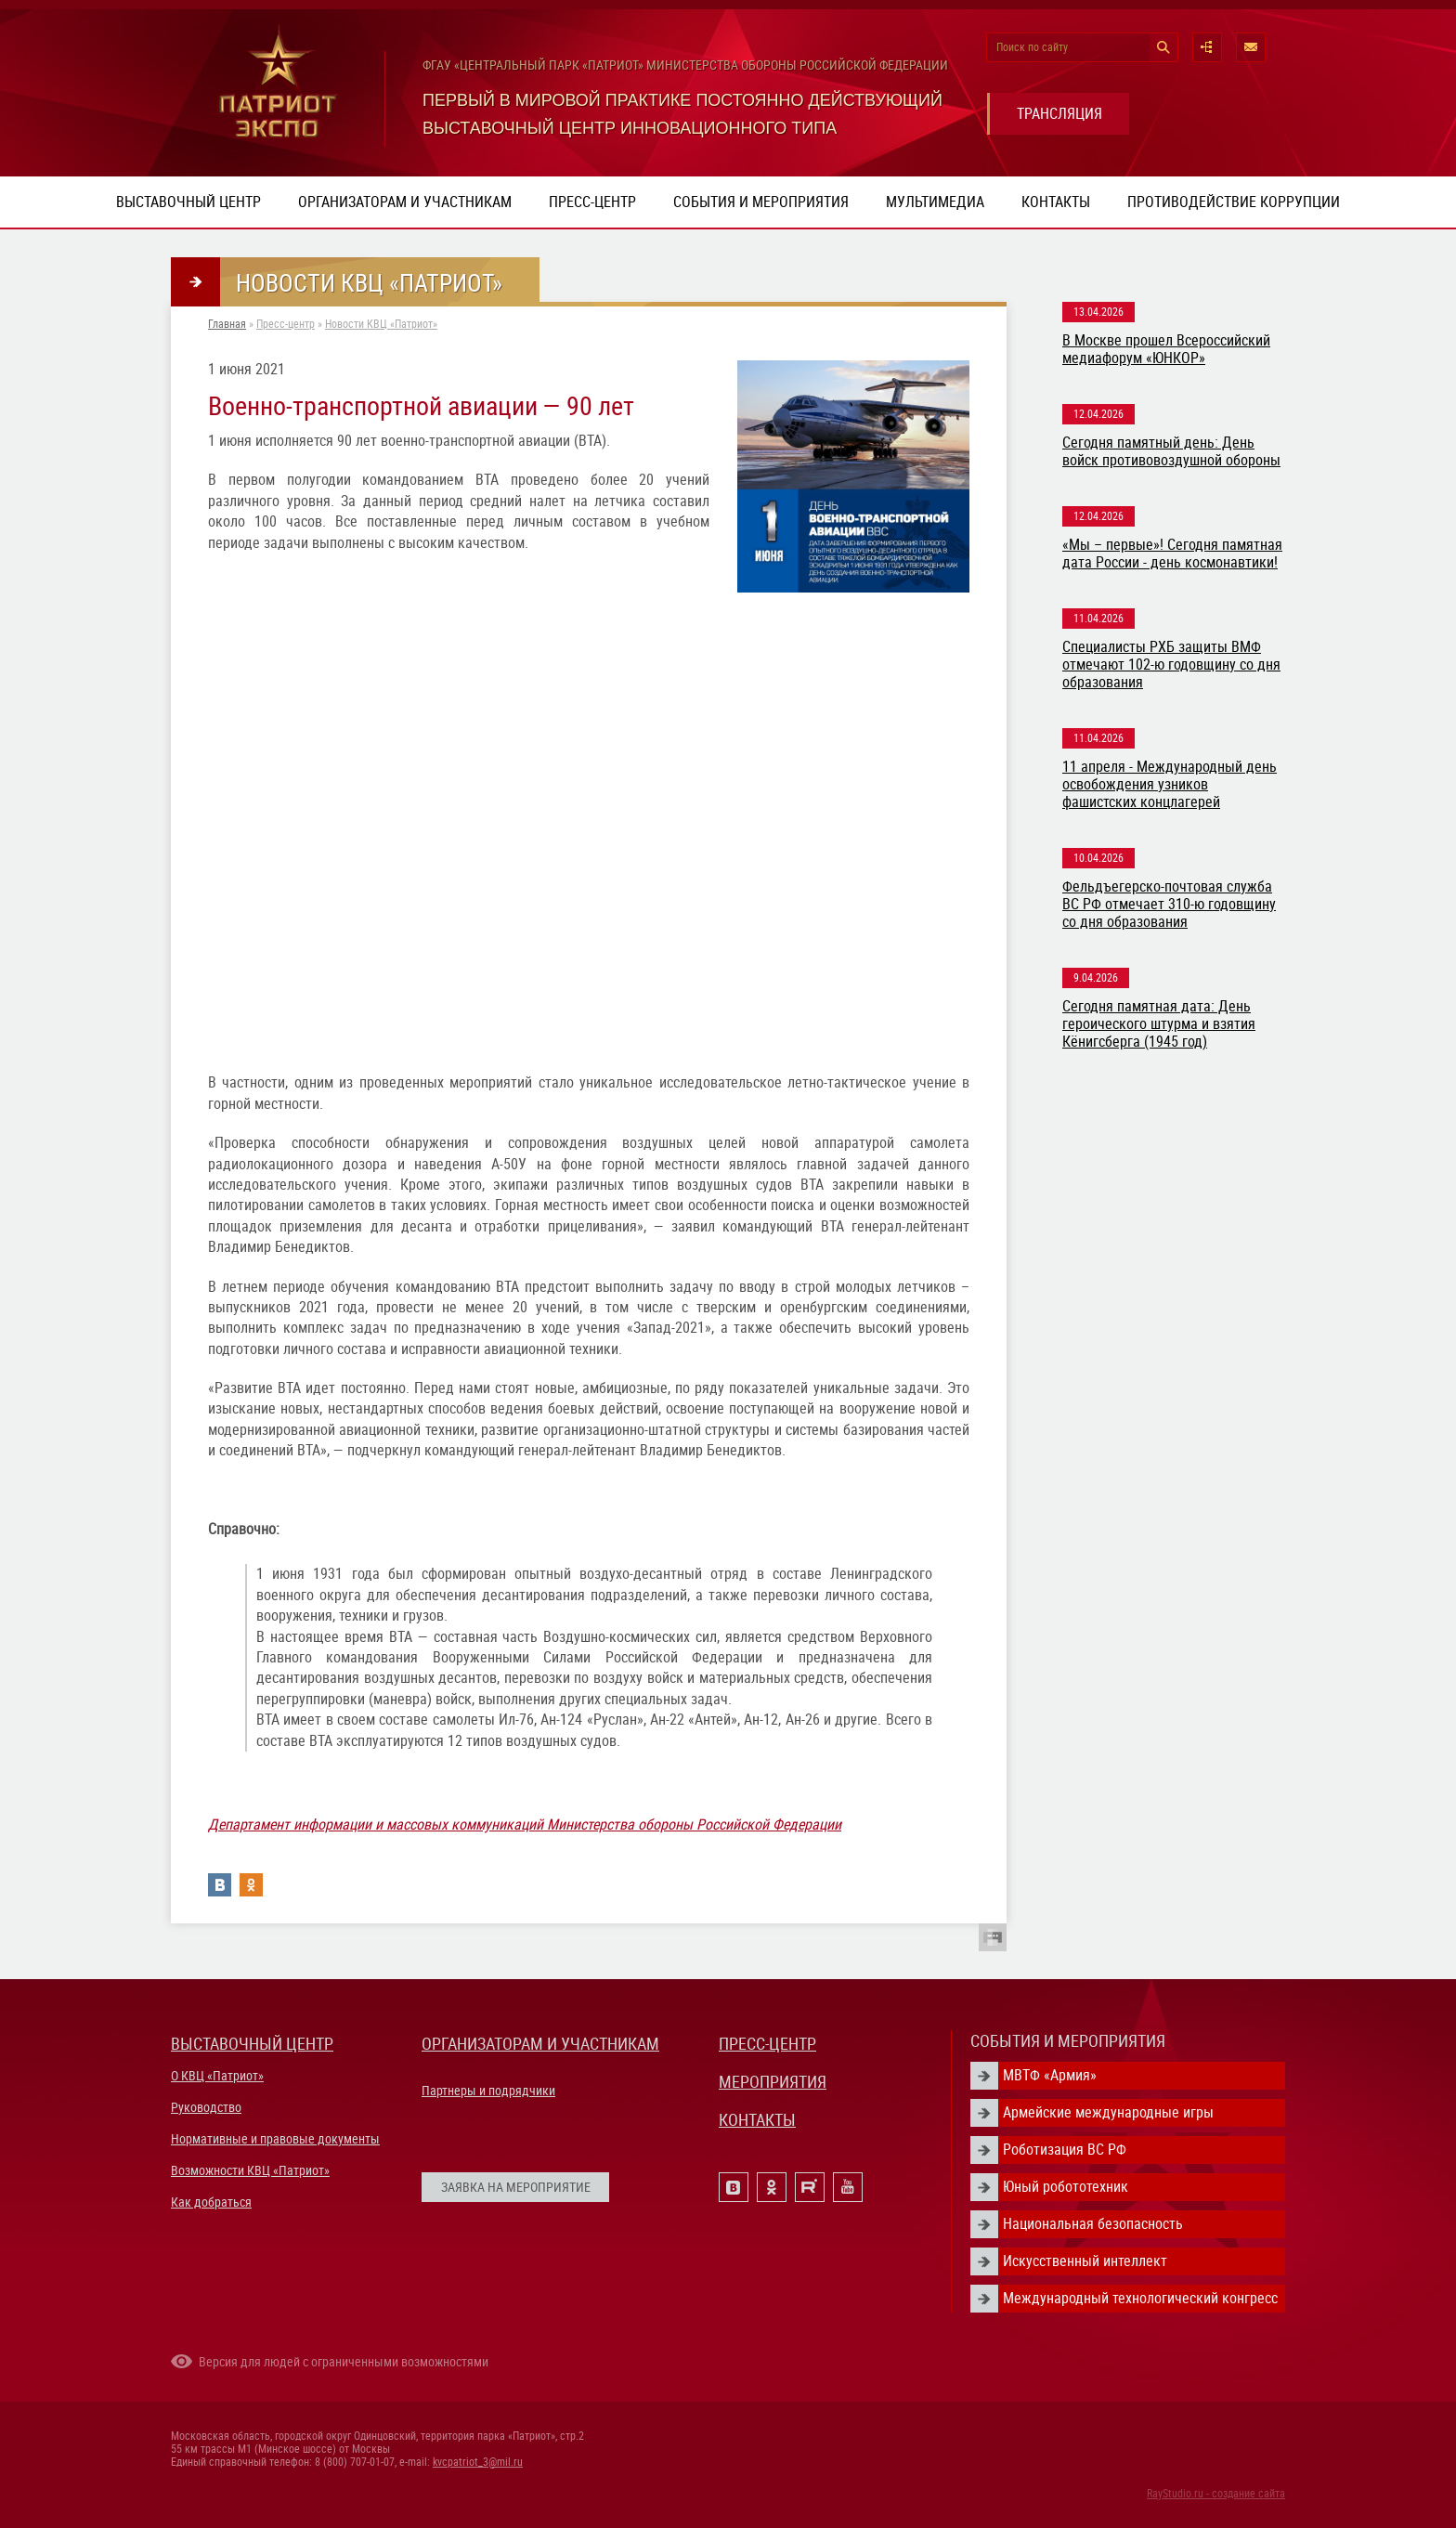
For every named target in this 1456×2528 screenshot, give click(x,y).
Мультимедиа (935, 202)
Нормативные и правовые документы (275, 2138)
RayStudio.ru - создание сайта (1216, 2493)
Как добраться (211, 2202)
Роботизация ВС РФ (1064, 2149)
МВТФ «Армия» (1050, 2075)
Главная (227, 324)
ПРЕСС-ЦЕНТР (767, 2043)
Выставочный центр (188, 202)
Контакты (1055, 202)
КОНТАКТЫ (757, 2120)
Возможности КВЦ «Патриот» (250, 2170)
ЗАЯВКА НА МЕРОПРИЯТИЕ (516, 2187)
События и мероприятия (761, 202)
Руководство (206, 2107)
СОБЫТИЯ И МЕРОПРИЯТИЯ (1067, 2041)
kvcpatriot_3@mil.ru (478, 2462)
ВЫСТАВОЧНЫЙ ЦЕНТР (252, 2043)
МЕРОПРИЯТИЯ (772, 2081)
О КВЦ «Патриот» (217, 2075)
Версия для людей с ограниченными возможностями (343, 2361)
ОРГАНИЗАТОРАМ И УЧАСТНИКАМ (540, 2043)
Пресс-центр (592, 202)
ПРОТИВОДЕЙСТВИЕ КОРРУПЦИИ (1233, 202)
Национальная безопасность (1093, 2224)
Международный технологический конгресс (1140, 2298)
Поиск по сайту (1032, 47)
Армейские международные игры (1108, 2112)
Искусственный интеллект (1085, 2261)
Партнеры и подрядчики (488, 2090)
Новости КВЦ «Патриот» (381, 324)
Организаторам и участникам (405, 202)
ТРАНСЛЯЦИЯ (1059, 114)
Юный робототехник (1065, 2187)
